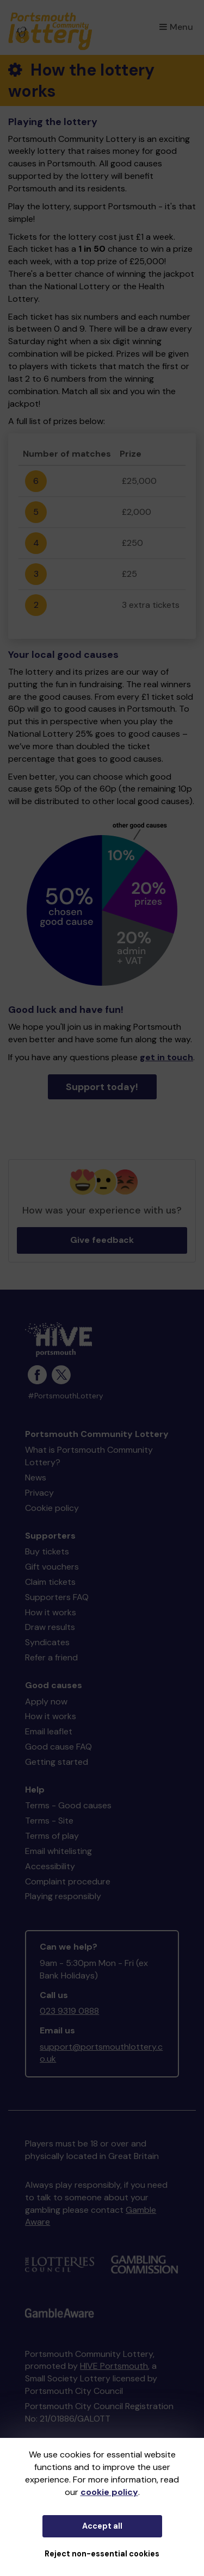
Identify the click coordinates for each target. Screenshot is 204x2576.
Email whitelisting (58, 1851)
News (35, 1477)
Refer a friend (51, 1657)
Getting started (56, 1762)
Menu (176, 27)
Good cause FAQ (58, 1746)
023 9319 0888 (69, 2011)
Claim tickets (50, 1582)
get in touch (166, 1057)
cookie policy (109, 2492)
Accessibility (50, 1866)
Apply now (46, 1701)
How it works (50, 1612)
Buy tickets (47, 1551)
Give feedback (102, 1240)
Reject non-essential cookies (102, 2554)
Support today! (102, 1086)
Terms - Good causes (68, 1805)
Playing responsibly (63, 1896)
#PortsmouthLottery (65, 1396)
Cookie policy (52, 1508)
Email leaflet (48, 1731)
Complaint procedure (67, 1881)
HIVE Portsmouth (114, 2366)
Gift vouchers (52, 1566)
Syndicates (47, 1642)
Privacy (39, 1492)
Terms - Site (49, 1820)
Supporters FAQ (57, 1597)
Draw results (50, 1627)
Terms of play (52, 1835)
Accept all (102, 2526)
